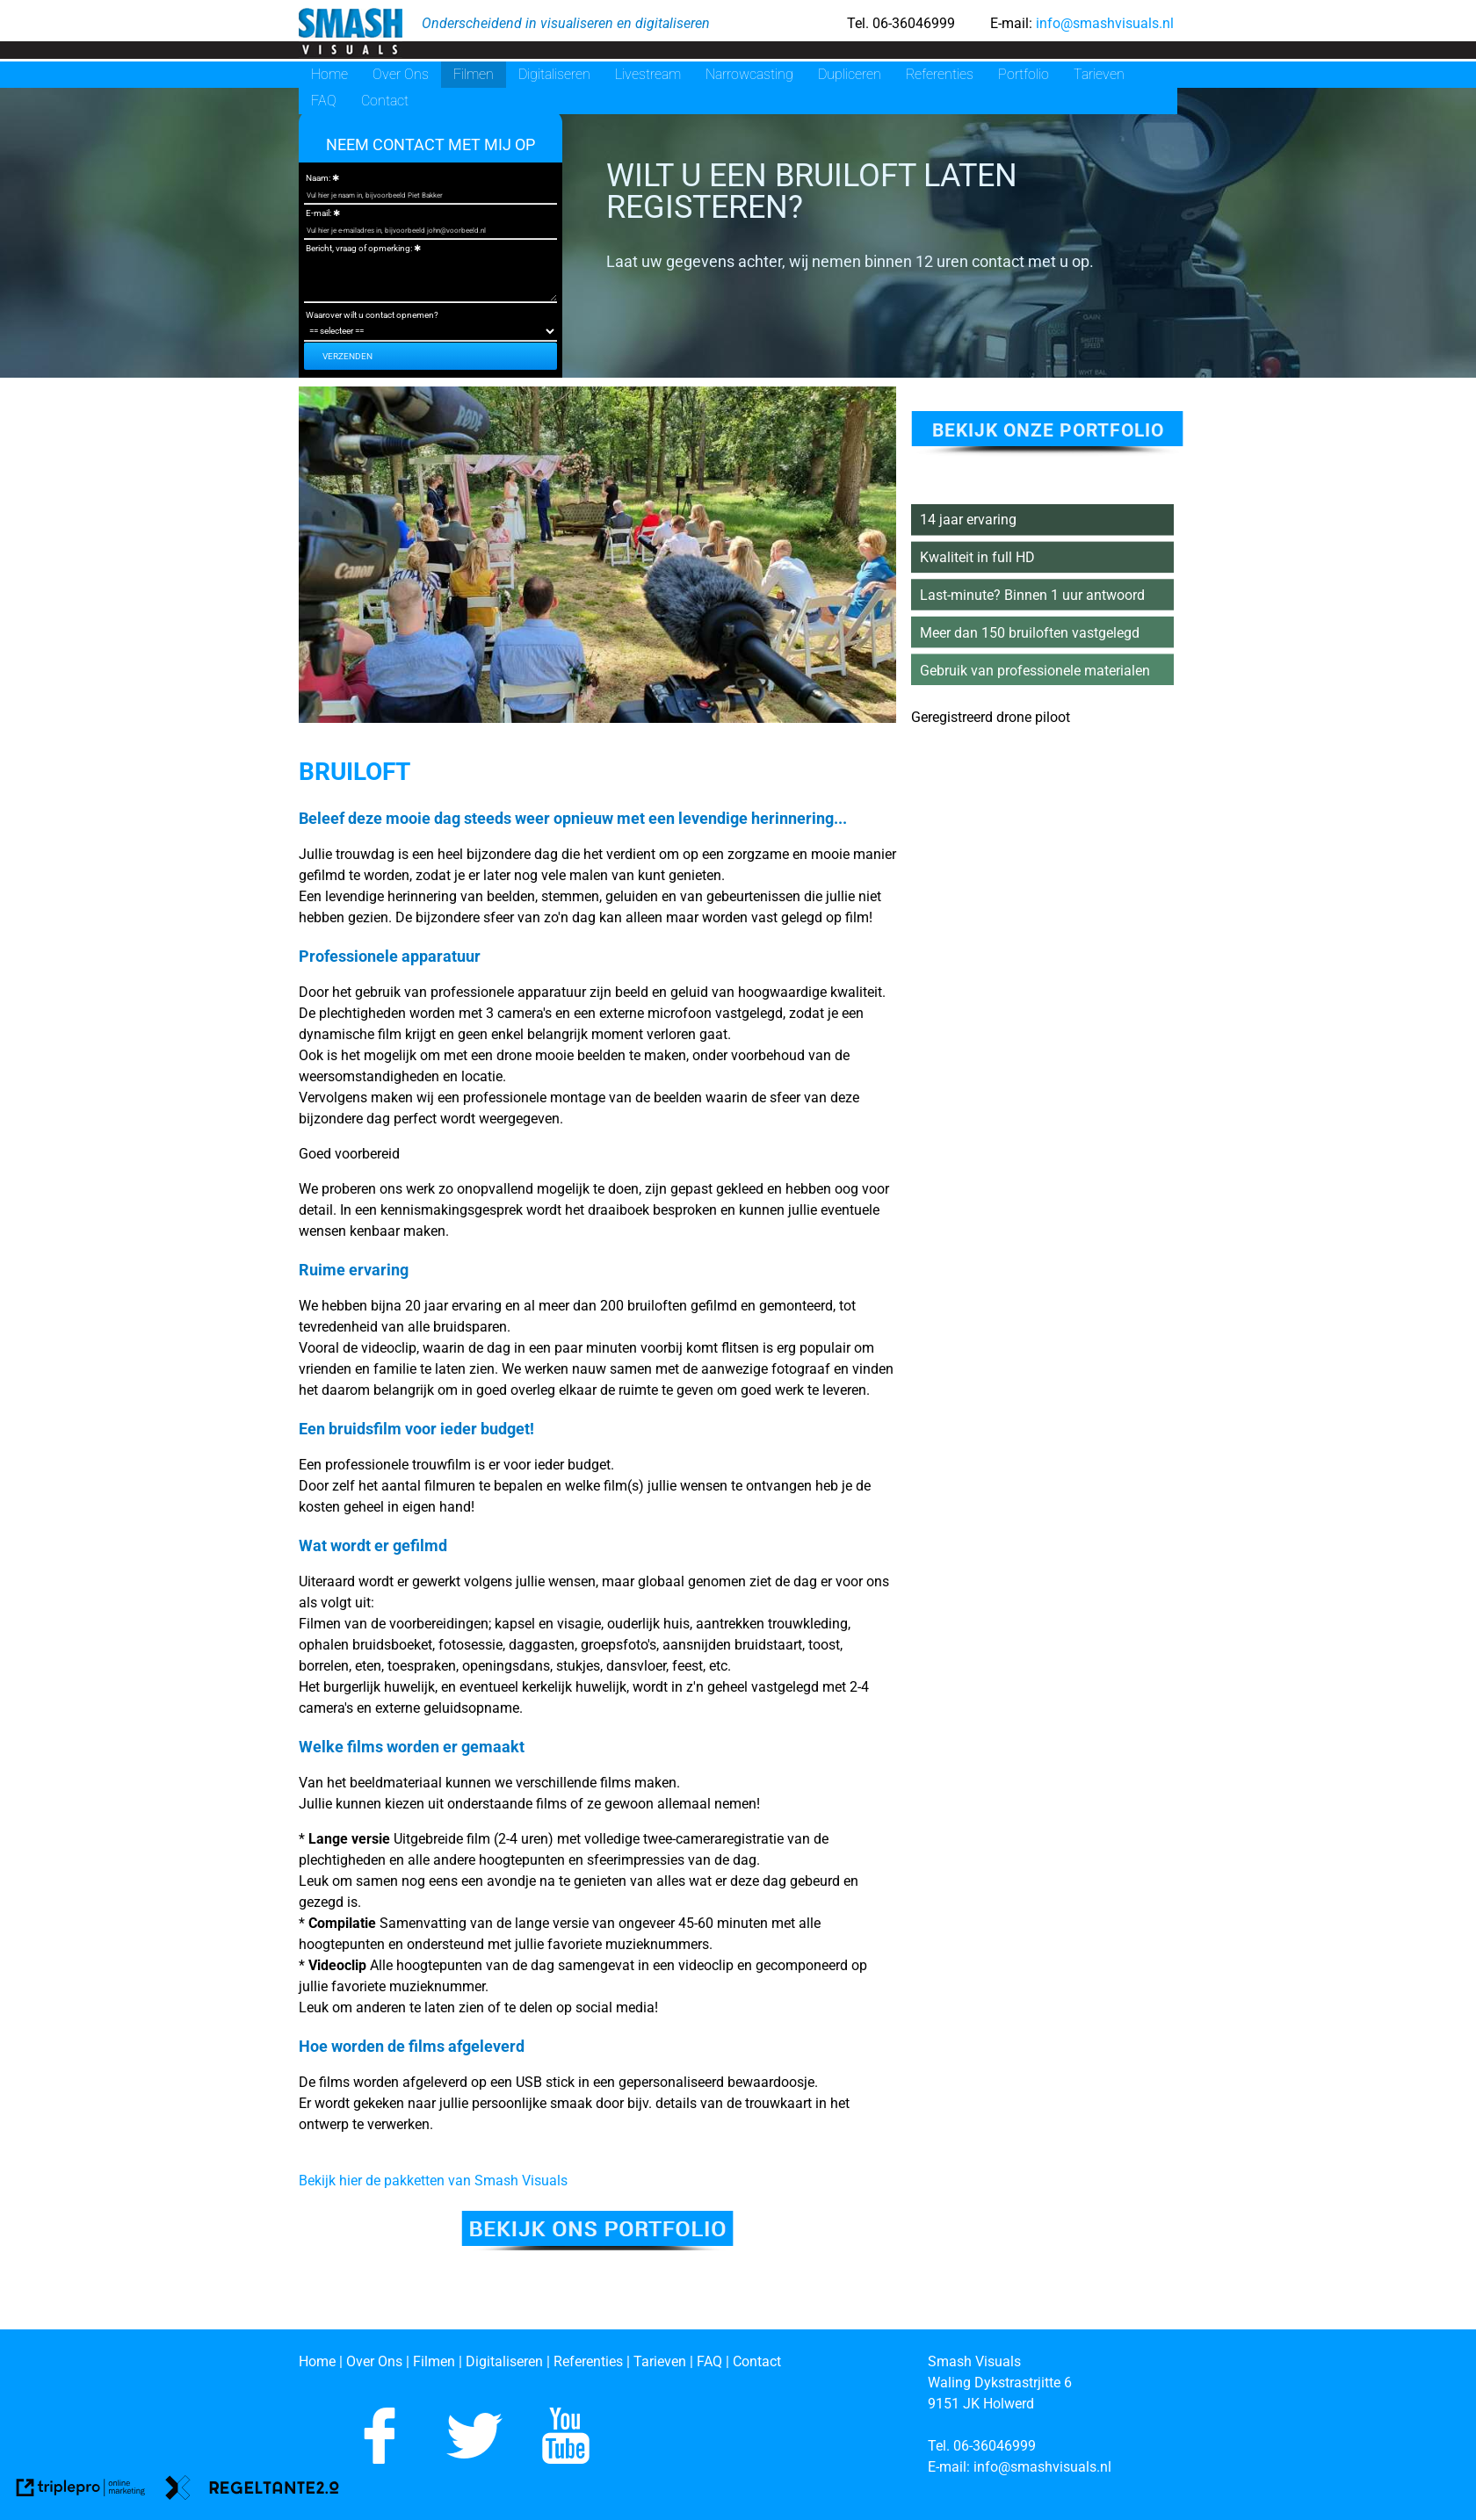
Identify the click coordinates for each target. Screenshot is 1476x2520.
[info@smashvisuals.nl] (1044, 2467)
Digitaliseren (554, 74)
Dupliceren (849, 74)
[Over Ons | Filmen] (402, 2361)
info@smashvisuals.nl (1103, 23)
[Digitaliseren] (504, 2361)
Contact (385, 100)
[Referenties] (588, 2361)
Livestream (648, 74)
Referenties (939, 74)
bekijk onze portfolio (1048, 430)
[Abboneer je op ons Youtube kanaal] (565, 2459)
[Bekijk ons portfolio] (598, 2245)
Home (329, 74)
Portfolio (1023, 74)
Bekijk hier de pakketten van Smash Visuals (433, 2180)
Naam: (318, 178)
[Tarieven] (659, 2361)
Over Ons (401, 74)
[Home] (317, 2361)
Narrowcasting (749, 74)
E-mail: (318, 213)
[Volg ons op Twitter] (474, 2459)
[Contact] (757, 2361)
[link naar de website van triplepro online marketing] (81, 2490)
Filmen (473, 74)
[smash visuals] (350, 32)
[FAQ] (711, 2361)
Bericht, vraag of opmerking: (359, 248)
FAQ (323, 100)
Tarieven (1099, 74)
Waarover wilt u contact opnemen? (372, 315)
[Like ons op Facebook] (379, 2459)
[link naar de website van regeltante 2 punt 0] (252, 2490)
